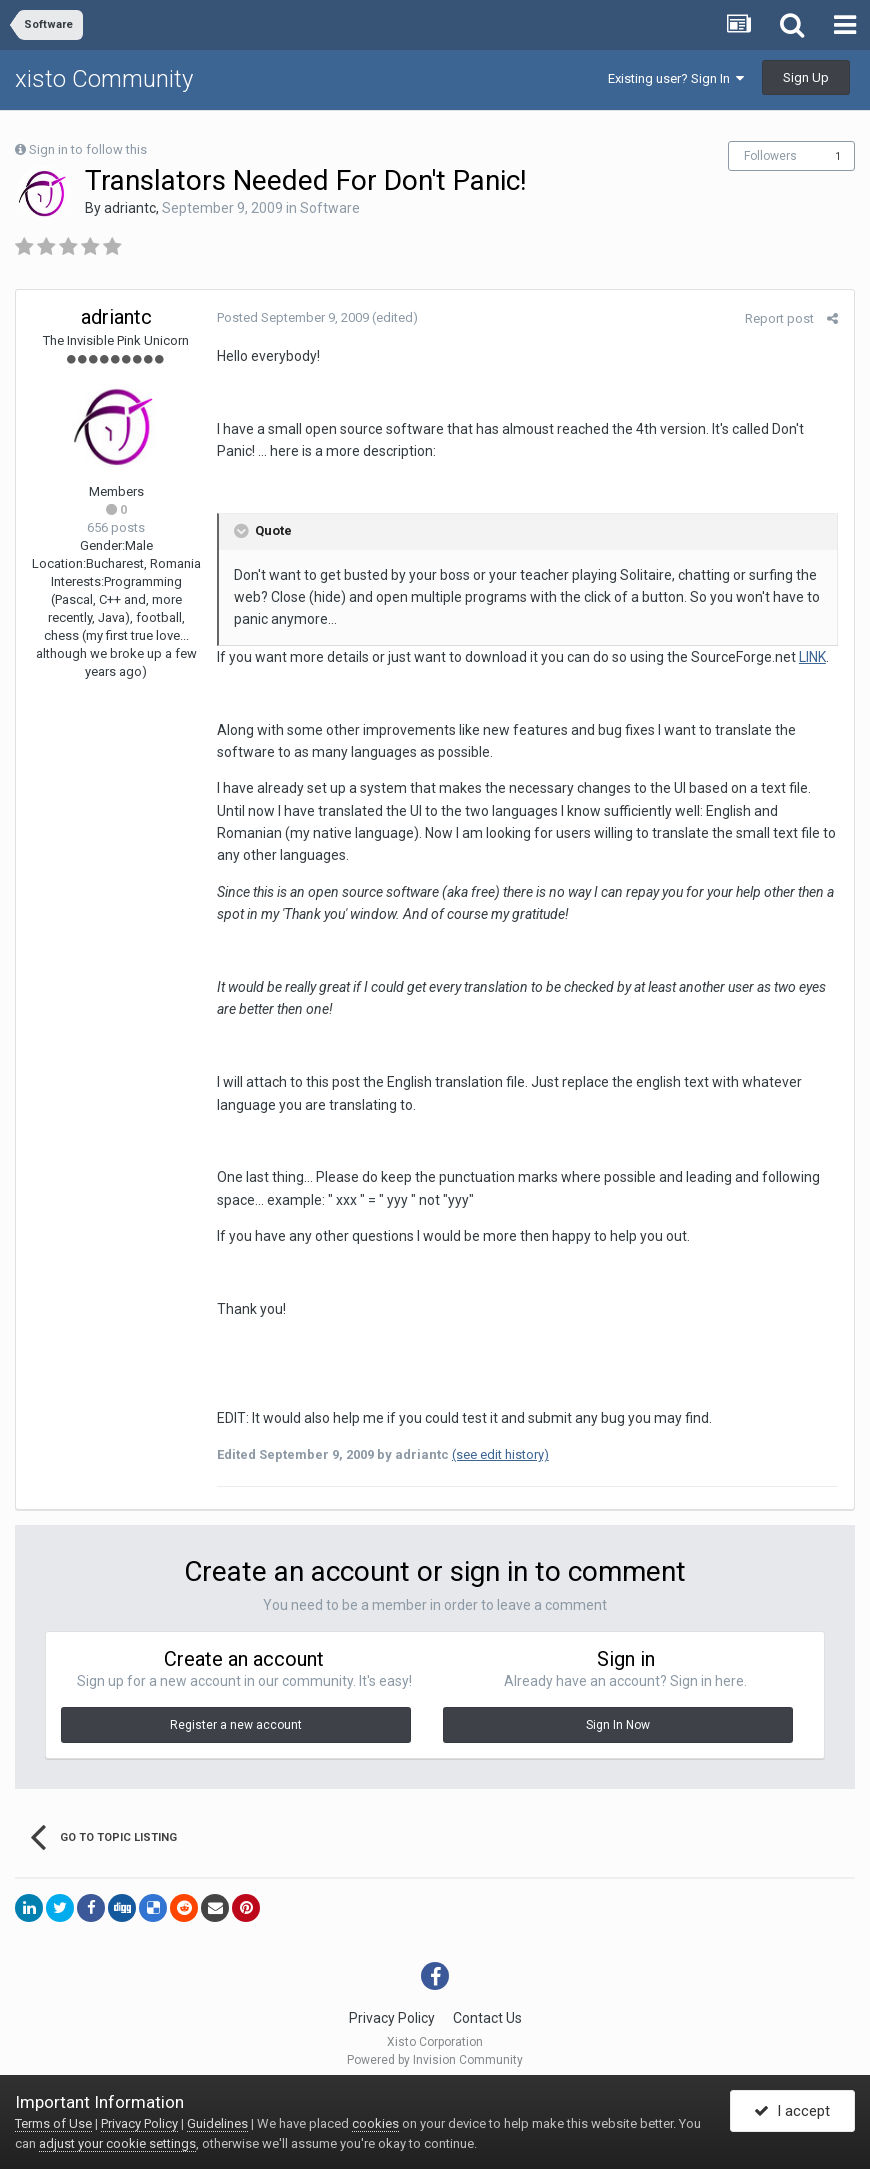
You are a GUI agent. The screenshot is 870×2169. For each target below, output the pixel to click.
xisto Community (104, 79)
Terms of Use (53, 2123)
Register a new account (236, 1725)
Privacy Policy (392, 2018)
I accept (792, 2112)
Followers (770, 156)
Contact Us (487, 2018)
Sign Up (806, 77)
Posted (292, 317)
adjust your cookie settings (117, 2143)
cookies (375, 2123)
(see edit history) (499, 1454)
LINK (811, 657)
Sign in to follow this (88, 149)
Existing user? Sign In (676, 78)
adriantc (130, 208)
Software (330, 208)
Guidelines (217, 2123)
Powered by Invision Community (435, 2060)
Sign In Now (618, 1725)
